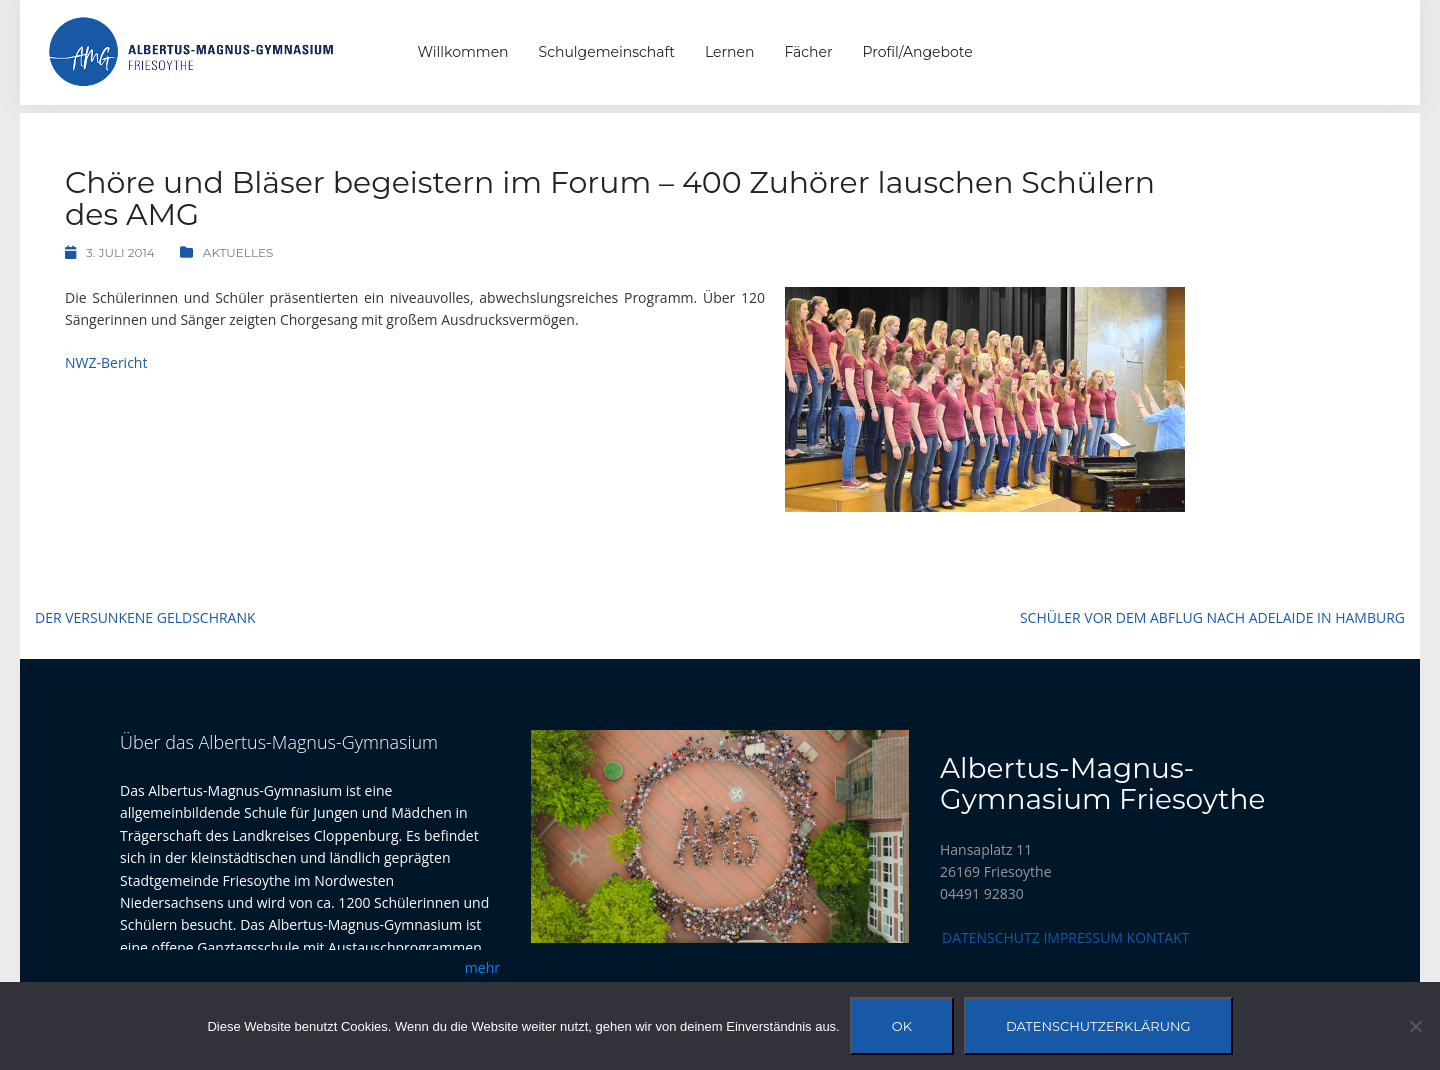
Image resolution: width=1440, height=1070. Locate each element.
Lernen (729, 52)
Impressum (1083, 937)
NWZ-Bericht (106, 362)
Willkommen (463, 52)
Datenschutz (991, 937)
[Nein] (1415, 1026)
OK (902, 1026)
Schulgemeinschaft (607, 52)
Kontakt (1158, 937)
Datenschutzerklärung (1098, 1026)
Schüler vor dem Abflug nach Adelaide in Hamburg (1212, 617)
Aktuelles (238, 252)
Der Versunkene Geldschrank (145, 617)
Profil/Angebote (918, 52)
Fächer (808, 52)
